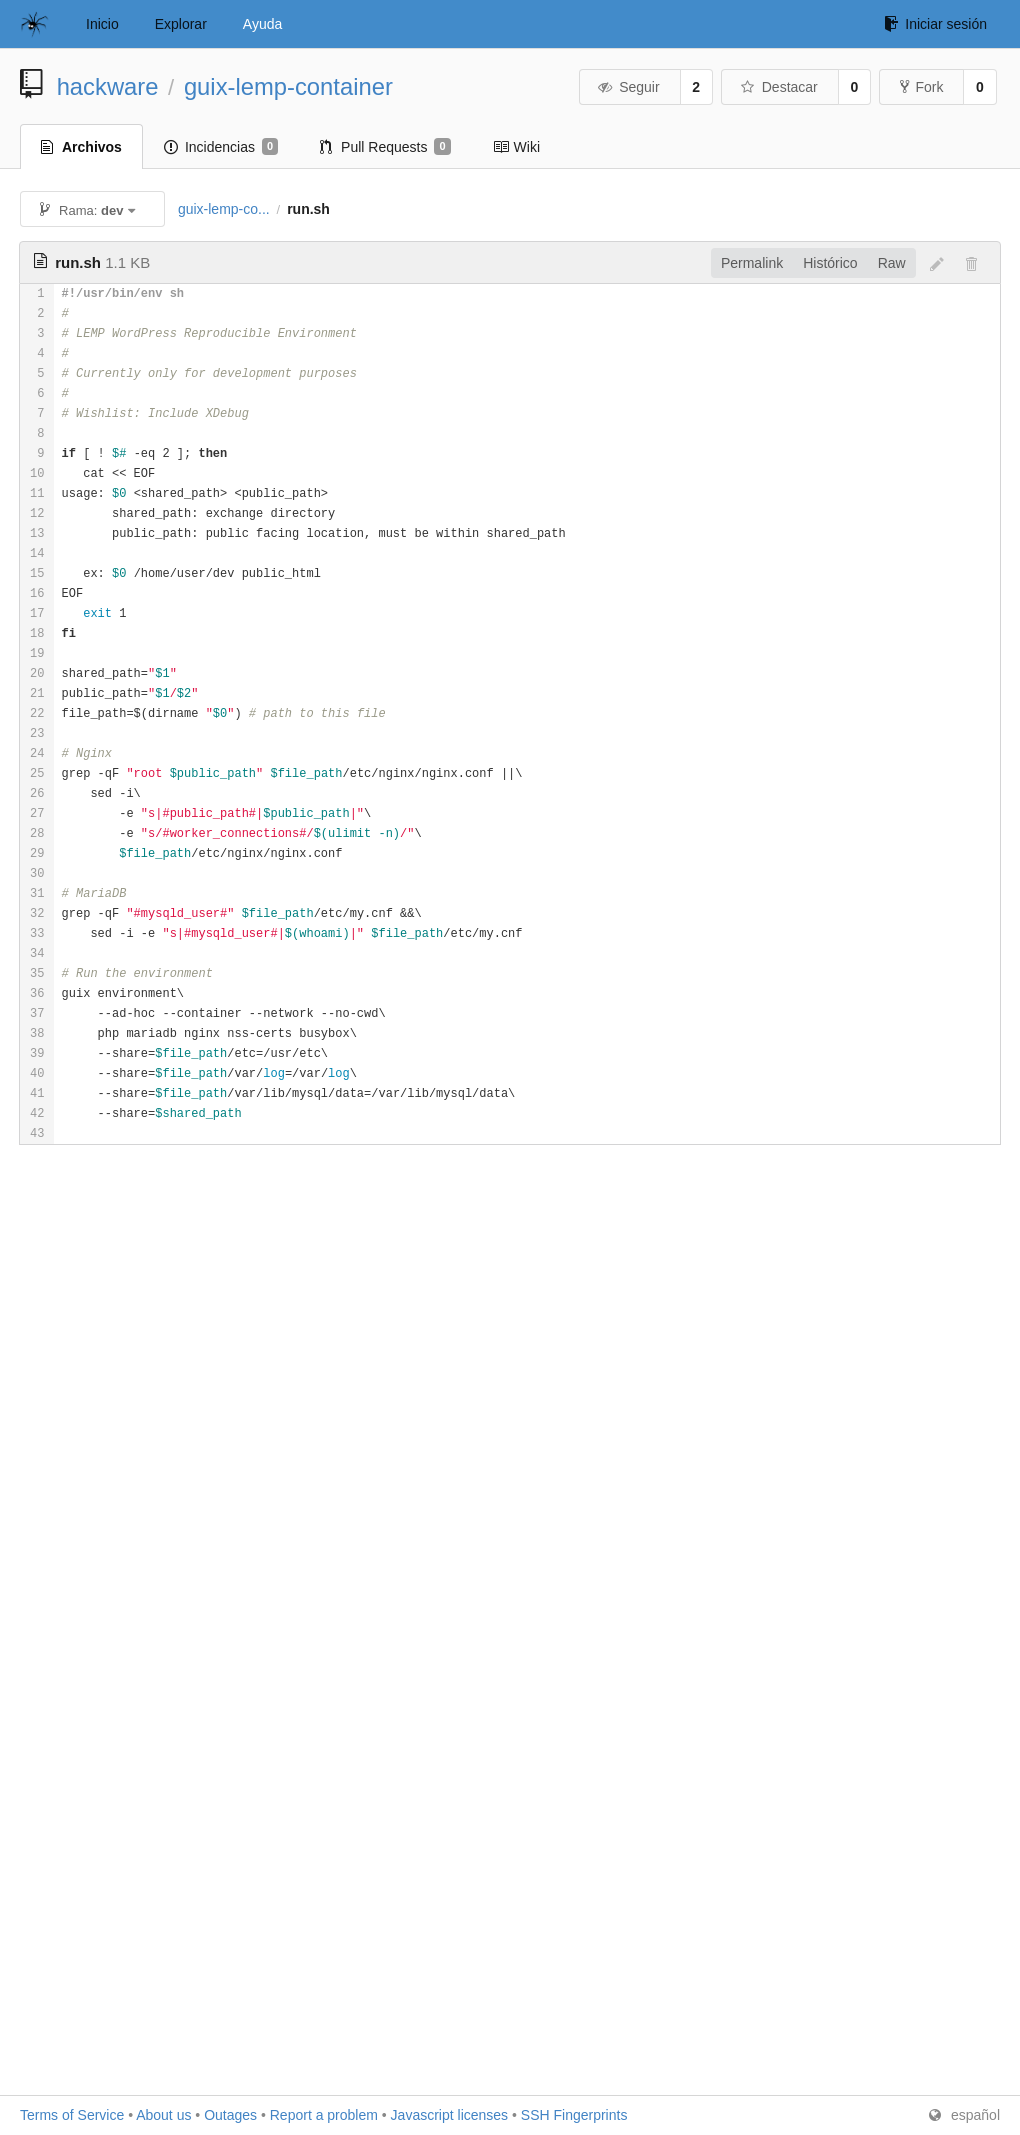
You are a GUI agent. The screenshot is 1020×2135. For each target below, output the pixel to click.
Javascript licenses (450, 2115)
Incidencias (221, 147)
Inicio (102, 24)
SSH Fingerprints (574, 2115)
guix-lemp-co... (224, 209)
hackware (108, 86)
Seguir (628, 87)
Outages (230, 2115)
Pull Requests (385, 147)
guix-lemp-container (288, 86)
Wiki (516, 147)
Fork (921, 87)
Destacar (778, 87)
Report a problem (324, 2115)
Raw (892, 263)
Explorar (181, 24)
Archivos (81, 147)
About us (163, 2115)
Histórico (830, 263)
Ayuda (262, 24)
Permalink (752, 263)
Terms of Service (72, 2115)
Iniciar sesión (935, 24)
